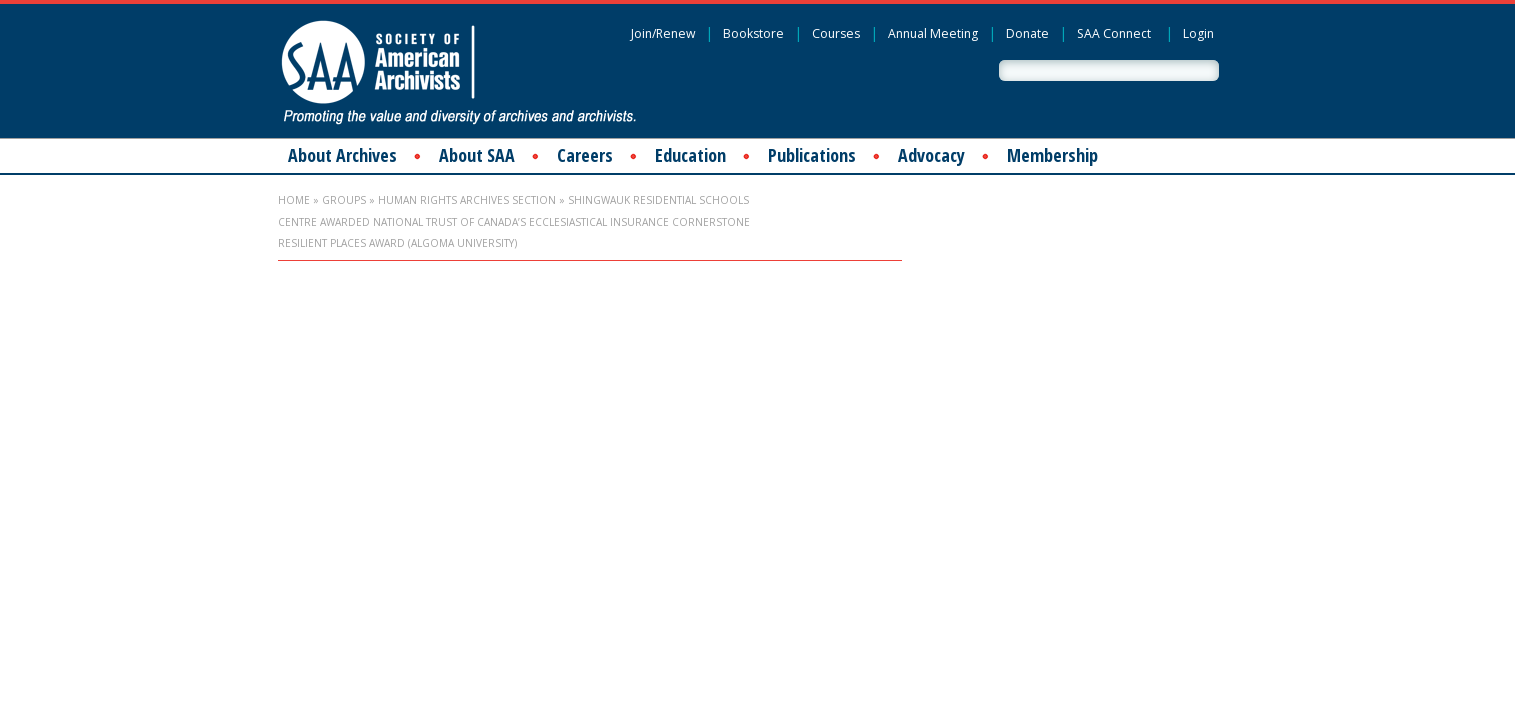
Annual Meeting (933, 33)
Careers (585, 155)
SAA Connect (1114, 33)
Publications (812, 155)
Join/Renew (663, 33)
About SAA (477, 155)
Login (1198, 33)
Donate (1027, 33)
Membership (1052, 155)
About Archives (342, 155)
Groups (344, 200)
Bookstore (753, 33)
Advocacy (931, 155)
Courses (836, 33)
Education (690, 155)
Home (294, 200)
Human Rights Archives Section (467, 200)
